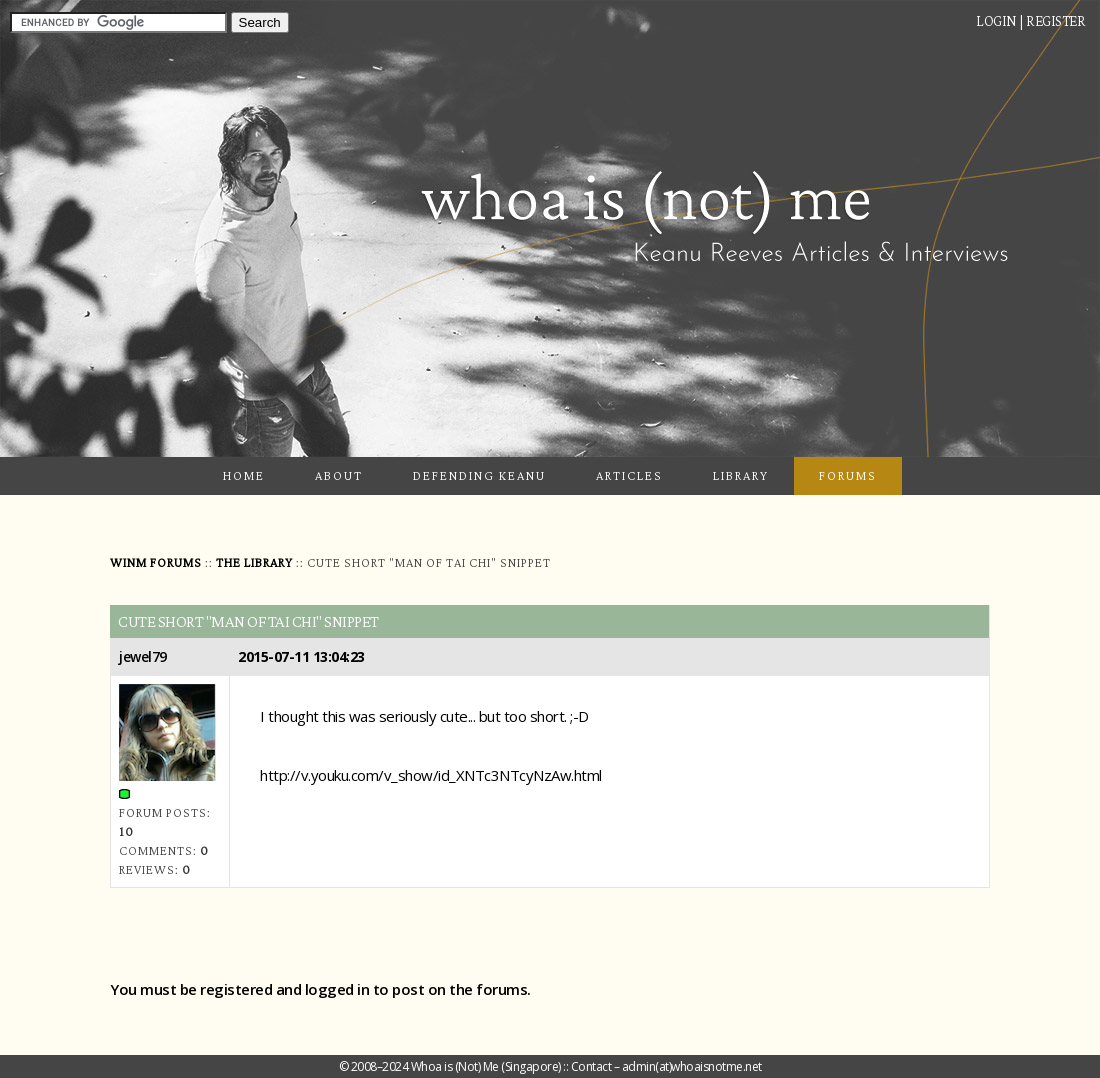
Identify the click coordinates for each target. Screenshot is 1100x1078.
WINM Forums (156, 562)
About (339, 475)
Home (244, 475)
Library (741, 475)
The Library (254, 562)
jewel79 (143, 656)
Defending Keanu (479, 475)
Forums (848, 475)
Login (996, 21)
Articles (629, 475)
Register (1055, 21)
